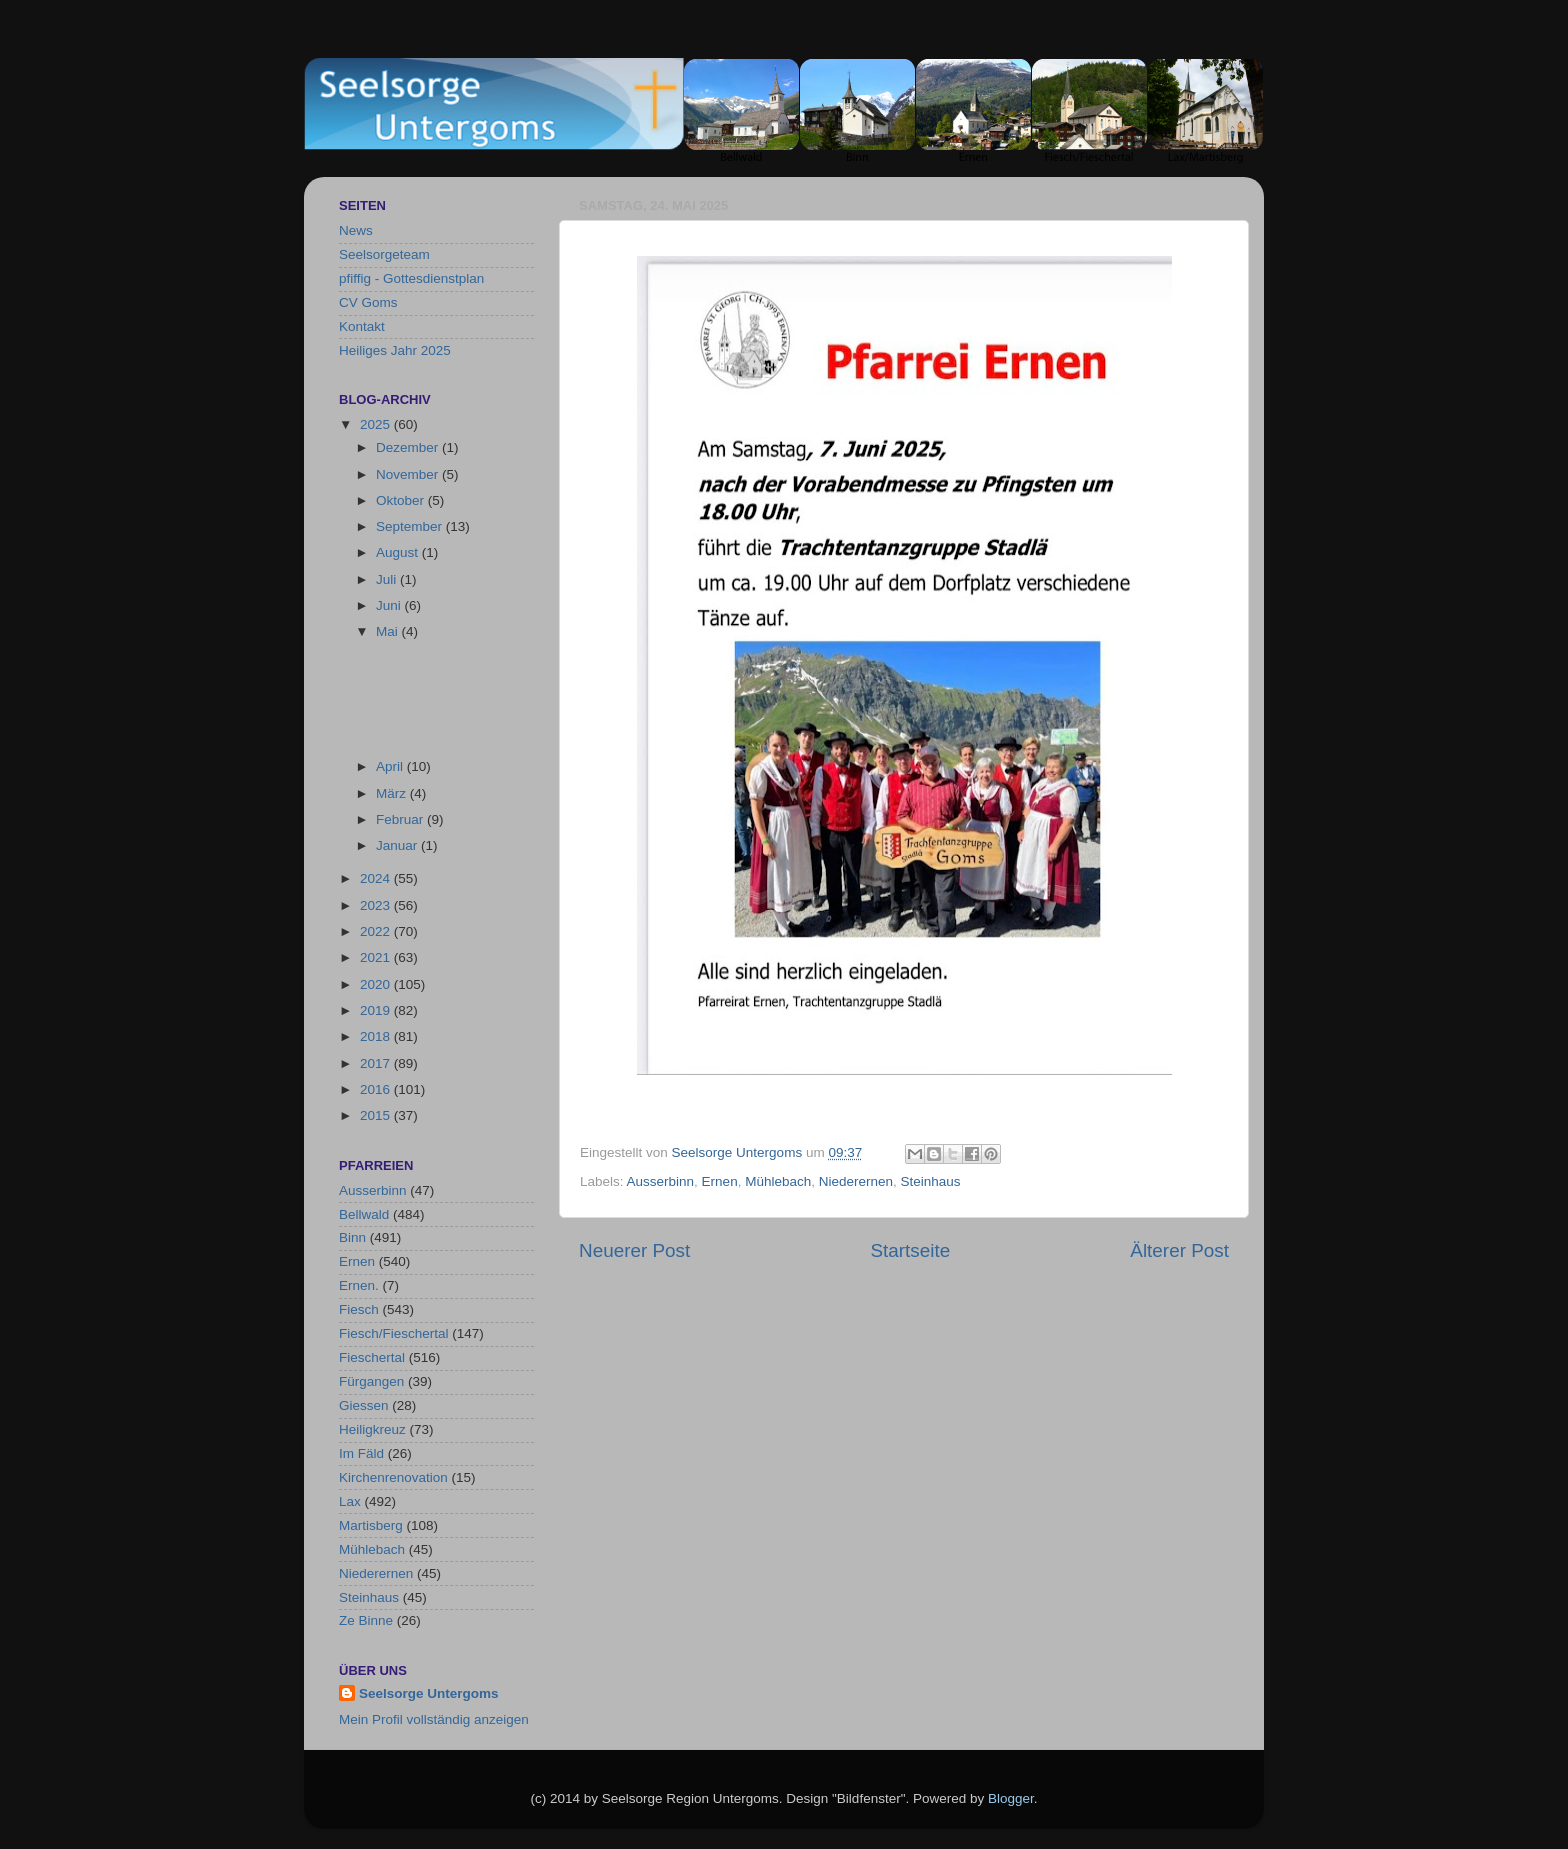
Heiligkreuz (372, 1429)
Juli (388, 579)
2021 (377, 957)
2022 (377, 931)
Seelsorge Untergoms (429, 1693)
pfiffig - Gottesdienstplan (411, 278)
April (391, 766)
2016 (377, 1089)
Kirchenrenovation (393, 1477)
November (409, 474)
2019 (377, 1010)
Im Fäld (361, 1453)
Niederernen (856, 1181)
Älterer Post (1179, 1250)
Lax (350, 1501)
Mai (389, 631)
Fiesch (359, 1309)
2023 (377, 905)
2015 (377, 1115)
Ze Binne (366, 1620)
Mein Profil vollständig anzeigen (434, 1719)
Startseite (910, 1250)
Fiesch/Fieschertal (394, 1333)
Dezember (409, 447)
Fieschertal (372, 1357)
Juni (390, 605)
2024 (377, 878)
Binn (352, 1237)
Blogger (1011, 1798)
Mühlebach (778, 1181)
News (356, 230)
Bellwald (364, 1214)
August (399, 552)
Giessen (364, 1405)
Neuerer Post (634, 1250)
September (411, 526)
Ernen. (359, 1285)
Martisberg (371, 1525)
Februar (401, 819)
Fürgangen (371, 1381)
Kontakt (362, 326)
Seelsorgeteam (384, 254)
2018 (377, 1036)
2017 (377, 1063)
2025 (377, 424)
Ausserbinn (661, 1181)
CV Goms (368, 302)
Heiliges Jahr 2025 (395, 350)
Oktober (402, 500)
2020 (377, 984)
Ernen (720, 1181)
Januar (398, 845)
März (393, 793)
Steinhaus (931, 1181)
